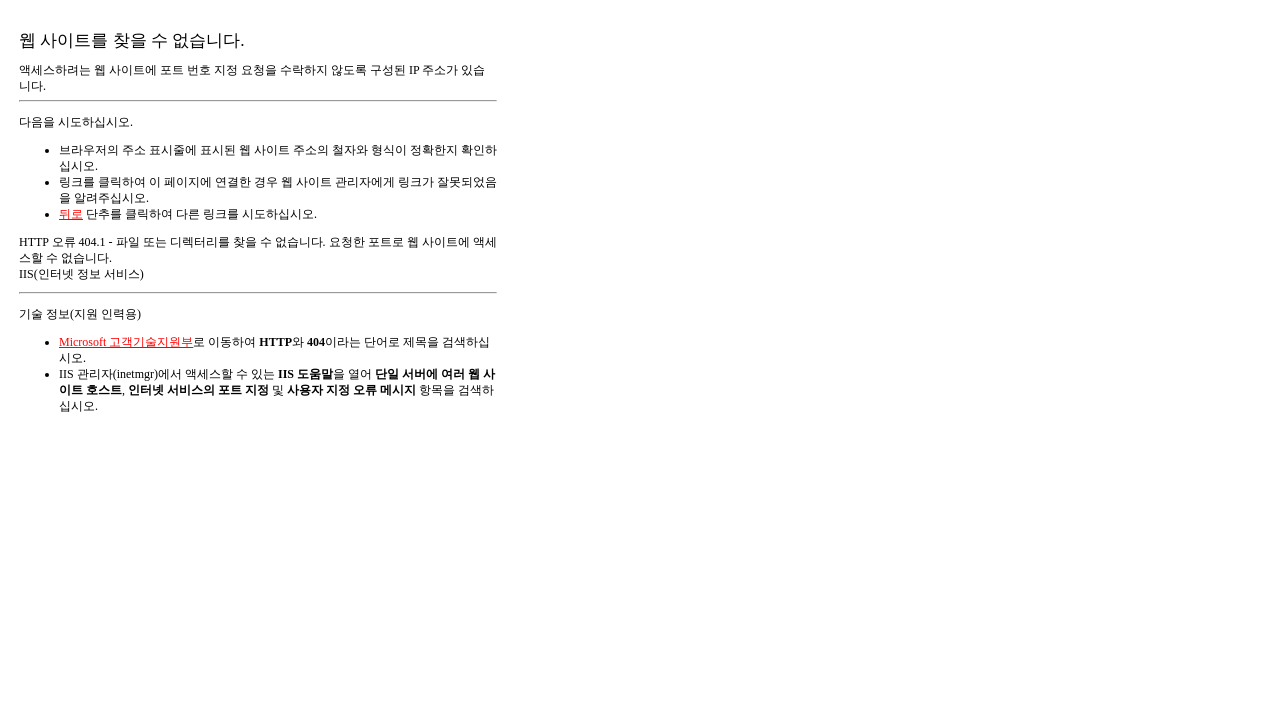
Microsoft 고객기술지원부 (126, 342)
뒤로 (71, 214)
